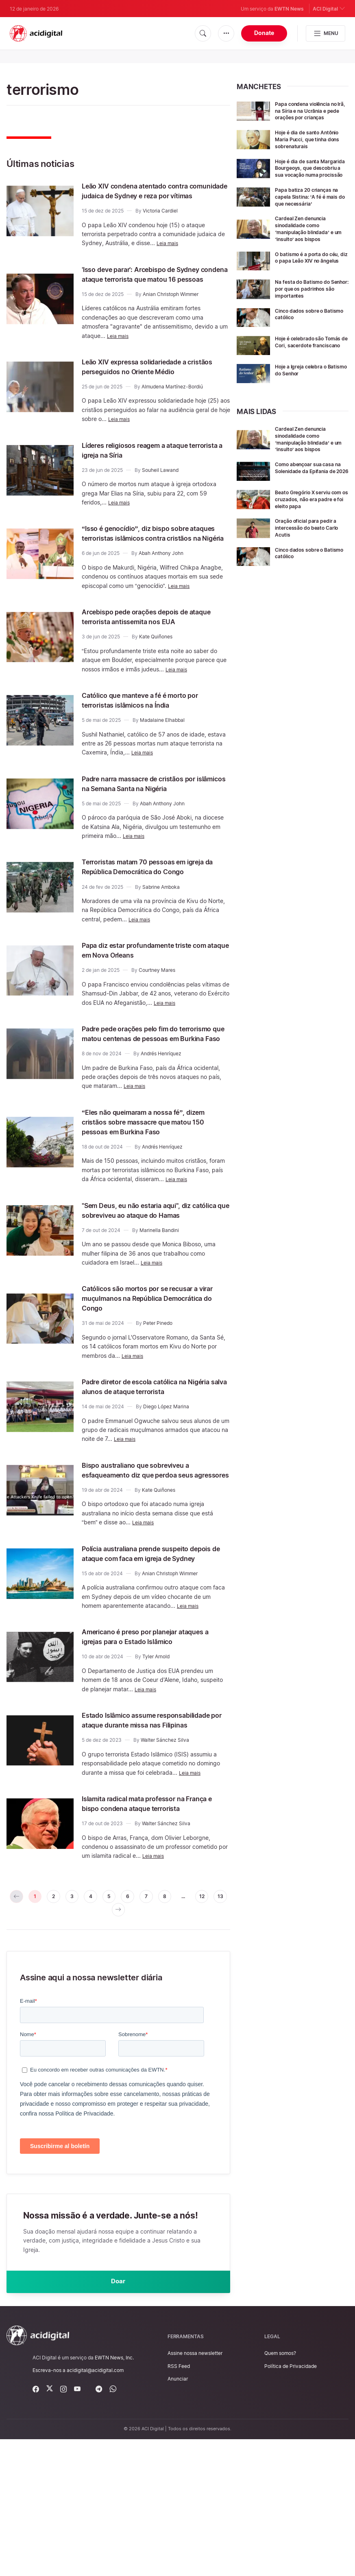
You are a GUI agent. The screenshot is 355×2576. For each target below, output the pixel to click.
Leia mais (169, 252)
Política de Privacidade (290, 2503)
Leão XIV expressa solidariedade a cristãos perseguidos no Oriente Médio (147, 391)
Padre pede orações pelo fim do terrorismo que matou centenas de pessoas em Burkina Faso (149, 1087)
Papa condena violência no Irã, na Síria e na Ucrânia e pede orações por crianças (311, 110)
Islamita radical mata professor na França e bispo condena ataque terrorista (146, 1925)
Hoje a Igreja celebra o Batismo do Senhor (305, 385)
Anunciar (178, 2515)
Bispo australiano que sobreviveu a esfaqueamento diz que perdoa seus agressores (152, 1553)
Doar (118, 2416)
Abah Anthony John (161, 592)
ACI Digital (329, 8)
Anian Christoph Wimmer (170, 314)
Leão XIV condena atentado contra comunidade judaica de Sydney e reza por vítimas (155, 195)
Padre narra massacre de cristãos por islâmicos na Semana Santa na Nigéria (154, 822)
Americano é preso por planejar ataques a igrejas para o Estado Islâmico (142, 1739)
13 (118, 2041)
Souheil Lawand (160, 499)
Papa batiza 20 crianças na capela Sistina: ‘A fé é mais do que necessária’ (311, 203)
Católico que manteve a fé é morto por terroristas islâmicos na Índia (156, 739)
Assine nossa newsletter (195, 2490)
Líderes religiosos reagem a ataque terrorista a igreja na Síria (149, 479)
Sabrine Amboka (161, 936)
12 (97, 2041)
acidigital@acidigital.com (95, 2507)
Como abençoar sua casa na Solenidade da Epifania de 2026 (310, 486)
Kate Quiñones (155, 676)
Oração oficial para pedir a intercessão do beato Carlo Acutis (311, 543)
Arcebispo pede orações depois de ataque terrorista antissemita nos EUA (155, 655)
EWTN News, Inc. (114, 2494)
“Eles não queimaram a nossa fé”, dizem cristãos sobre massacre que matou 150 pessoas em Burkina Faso (152, 1180)
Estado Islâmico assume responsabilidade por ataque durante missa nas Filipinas (153, 1832)
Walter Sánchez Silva (165, 1857)
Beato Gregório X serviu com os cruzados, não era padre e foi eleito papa (310, 514)
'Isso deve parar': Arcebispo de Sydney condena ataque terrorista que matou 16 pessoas (148, 288)
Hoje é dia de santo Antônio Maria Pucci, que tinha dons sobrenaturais (309, 139)
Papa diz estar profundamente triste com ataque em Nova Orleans (151, 998)
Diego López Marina (166, 1485)
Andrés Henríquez (161, 1112)
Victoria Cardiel (160, 220)
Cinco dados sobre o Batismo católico (303, 328)
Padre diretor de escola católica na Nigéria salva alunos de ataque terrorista (148, 1459)
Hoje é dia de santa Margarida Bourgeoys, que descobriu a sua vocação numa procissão (311, 171)
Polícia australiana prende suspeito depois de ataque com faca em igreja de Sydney (153, 1646)
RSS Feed (179, 2503)
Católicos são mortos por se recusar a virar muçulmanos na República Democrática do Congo (155, 1366)
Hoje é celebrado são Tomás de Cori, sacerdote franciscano (309, 359)
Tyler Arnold (156, 1764)
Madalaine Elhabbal (162, 759)
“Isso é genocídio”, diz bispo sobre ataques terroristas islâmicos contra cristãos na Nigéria (151, 567)
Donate (264, 32)
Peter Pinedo (157, 1391)
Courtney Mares (157, 1019)
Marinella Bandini (159, 1299)
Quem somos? (280, 2490)
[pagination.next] (140, 2041)
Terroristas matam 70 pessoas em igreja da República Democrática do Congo (150, 910)
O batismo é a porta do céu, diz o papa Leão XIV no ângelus (308, 267)
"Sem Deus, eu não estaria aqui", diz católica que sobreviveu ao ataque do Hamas (154, 1273)
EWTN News (289, 9)
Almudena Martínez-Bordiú (172, 416)
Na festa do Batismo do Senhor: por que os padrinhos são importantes (306, 299)
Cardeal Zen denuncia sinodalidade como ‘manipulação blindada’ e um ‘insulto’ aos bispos (309, 235)
